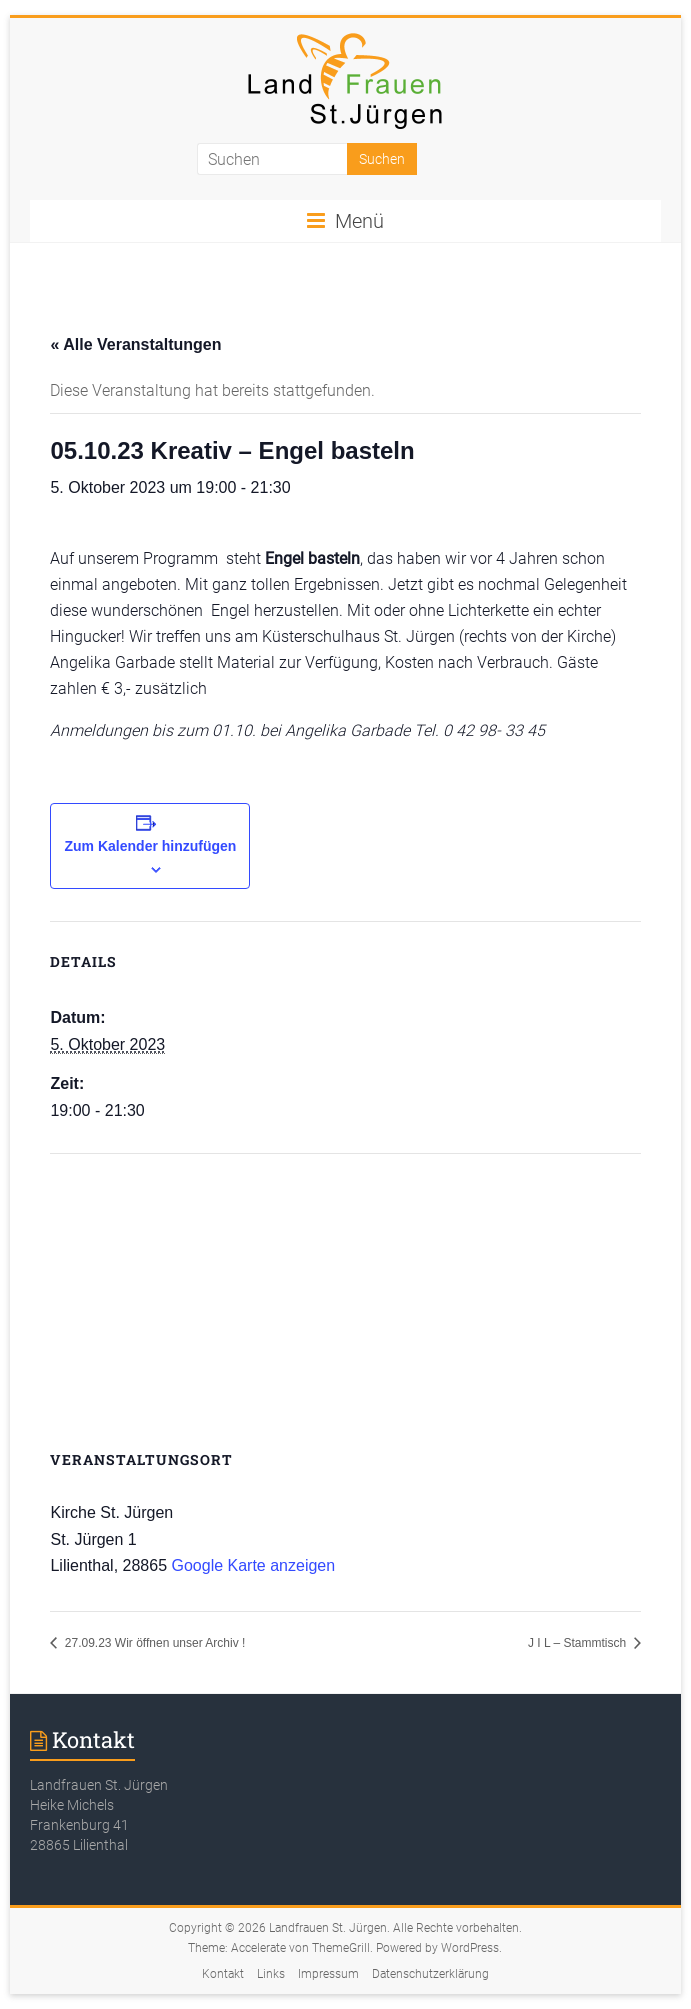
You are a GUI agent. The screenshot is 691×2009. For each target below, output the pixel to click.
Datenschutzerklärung (430, 1974)
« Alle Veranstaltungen (135, 344)
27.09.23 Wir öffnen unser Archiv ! (153, 1643)
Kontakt (223, 1974)
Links (271, 1974)
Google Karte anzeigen (253, 1565)
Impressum (328, 1974)
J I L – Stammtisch (579, 1643)
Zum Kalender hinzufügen (151, 846)
